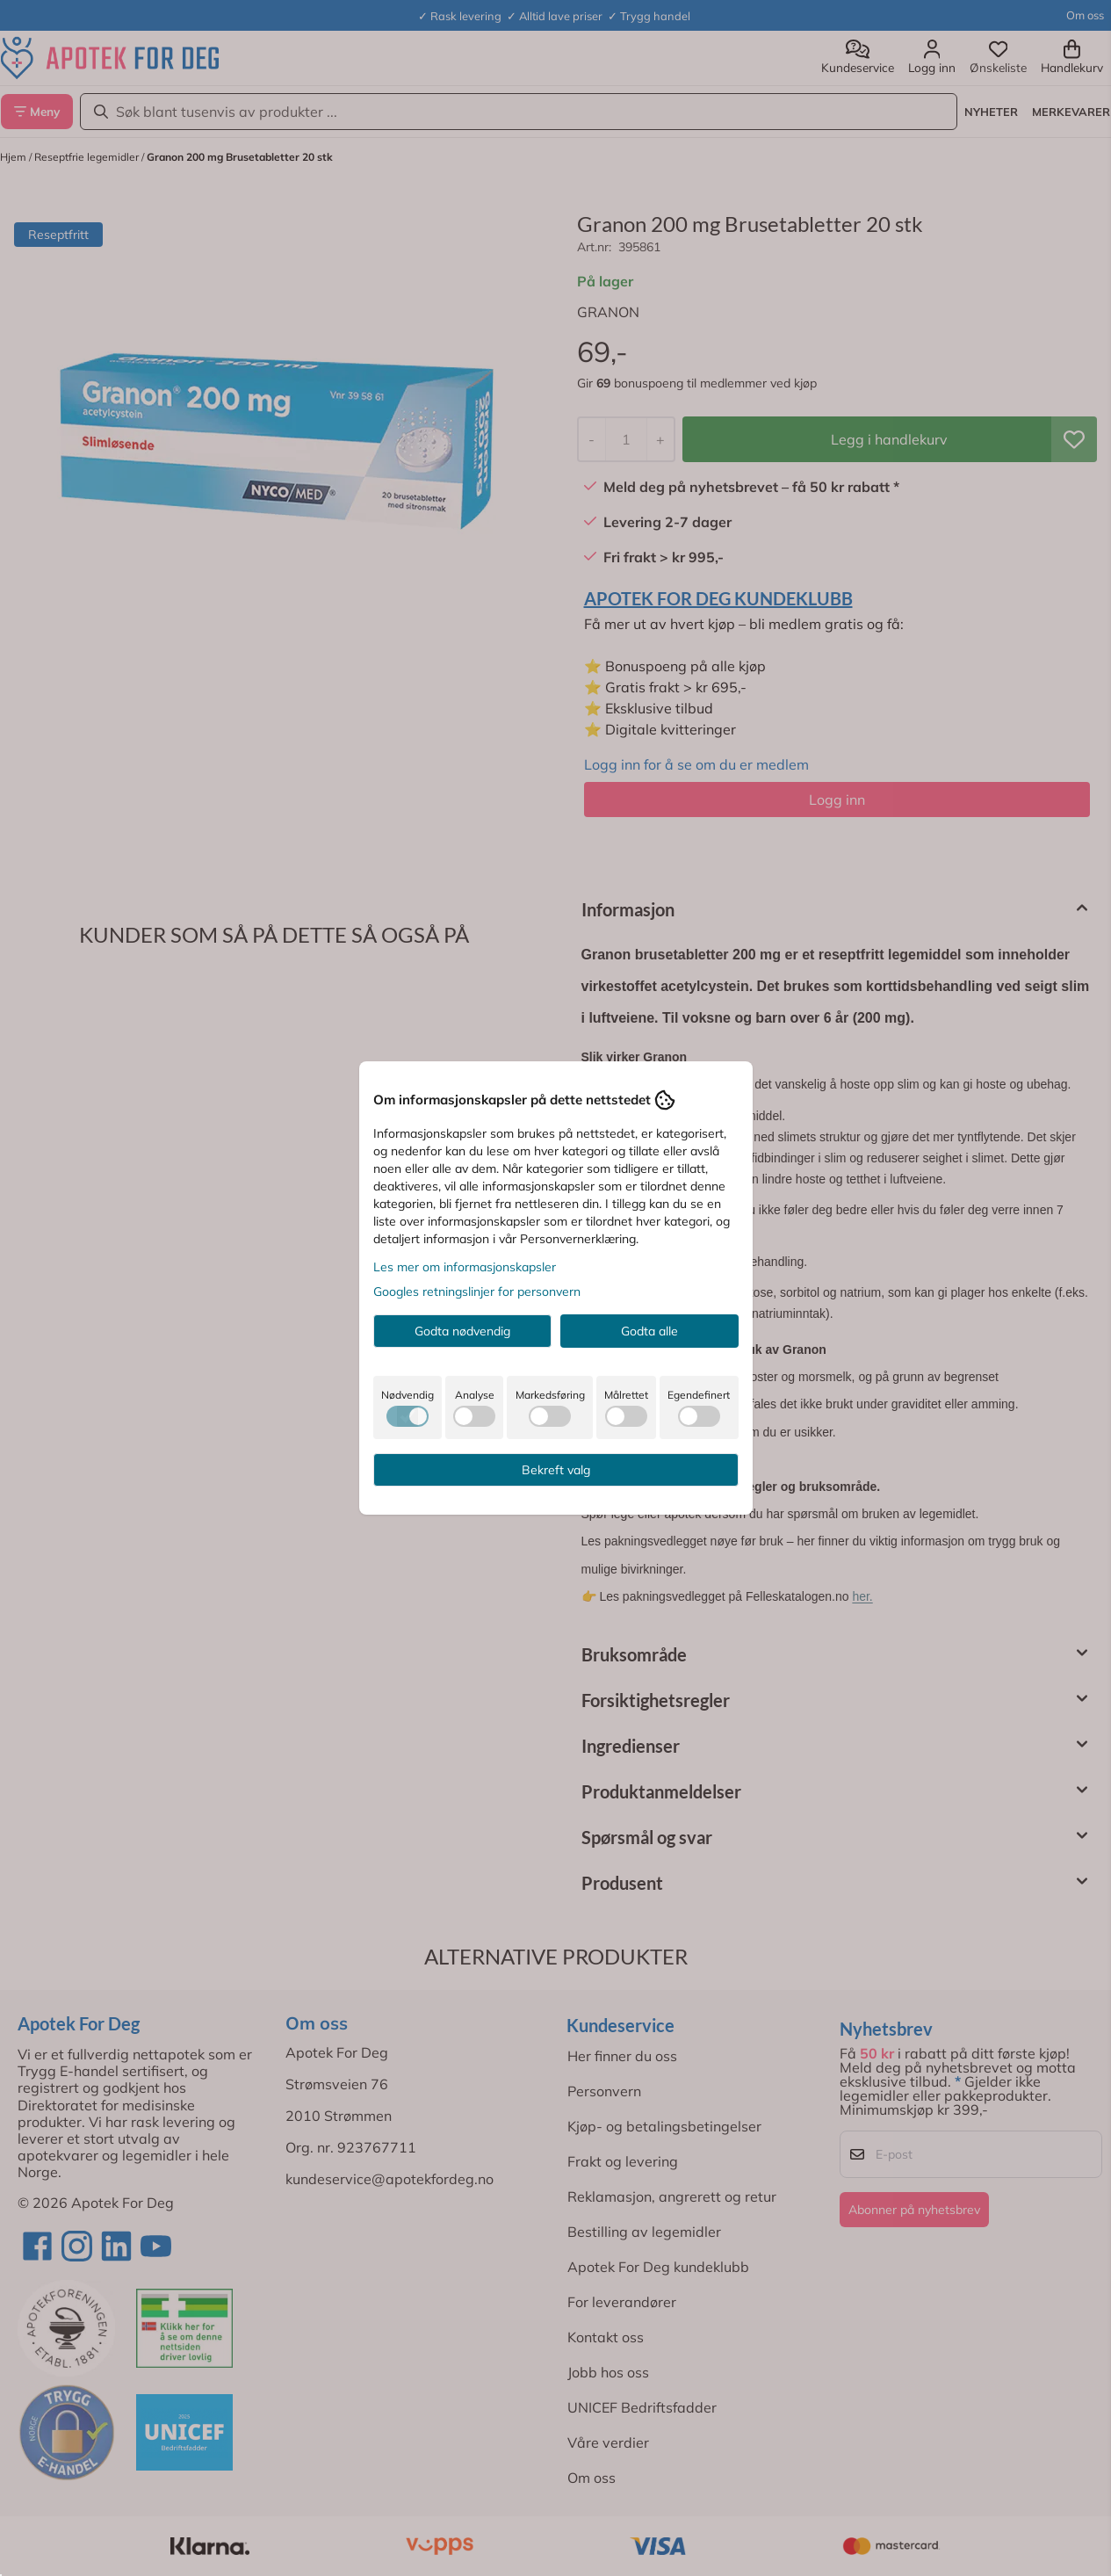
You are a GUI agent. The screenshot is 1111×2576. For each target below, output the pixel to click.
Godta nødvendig (462, 1331)
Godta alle (649, 1331)
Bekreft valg (556, 1470)
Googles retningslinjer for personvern (477, 1291)
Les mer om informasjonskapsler (464, 1267)
